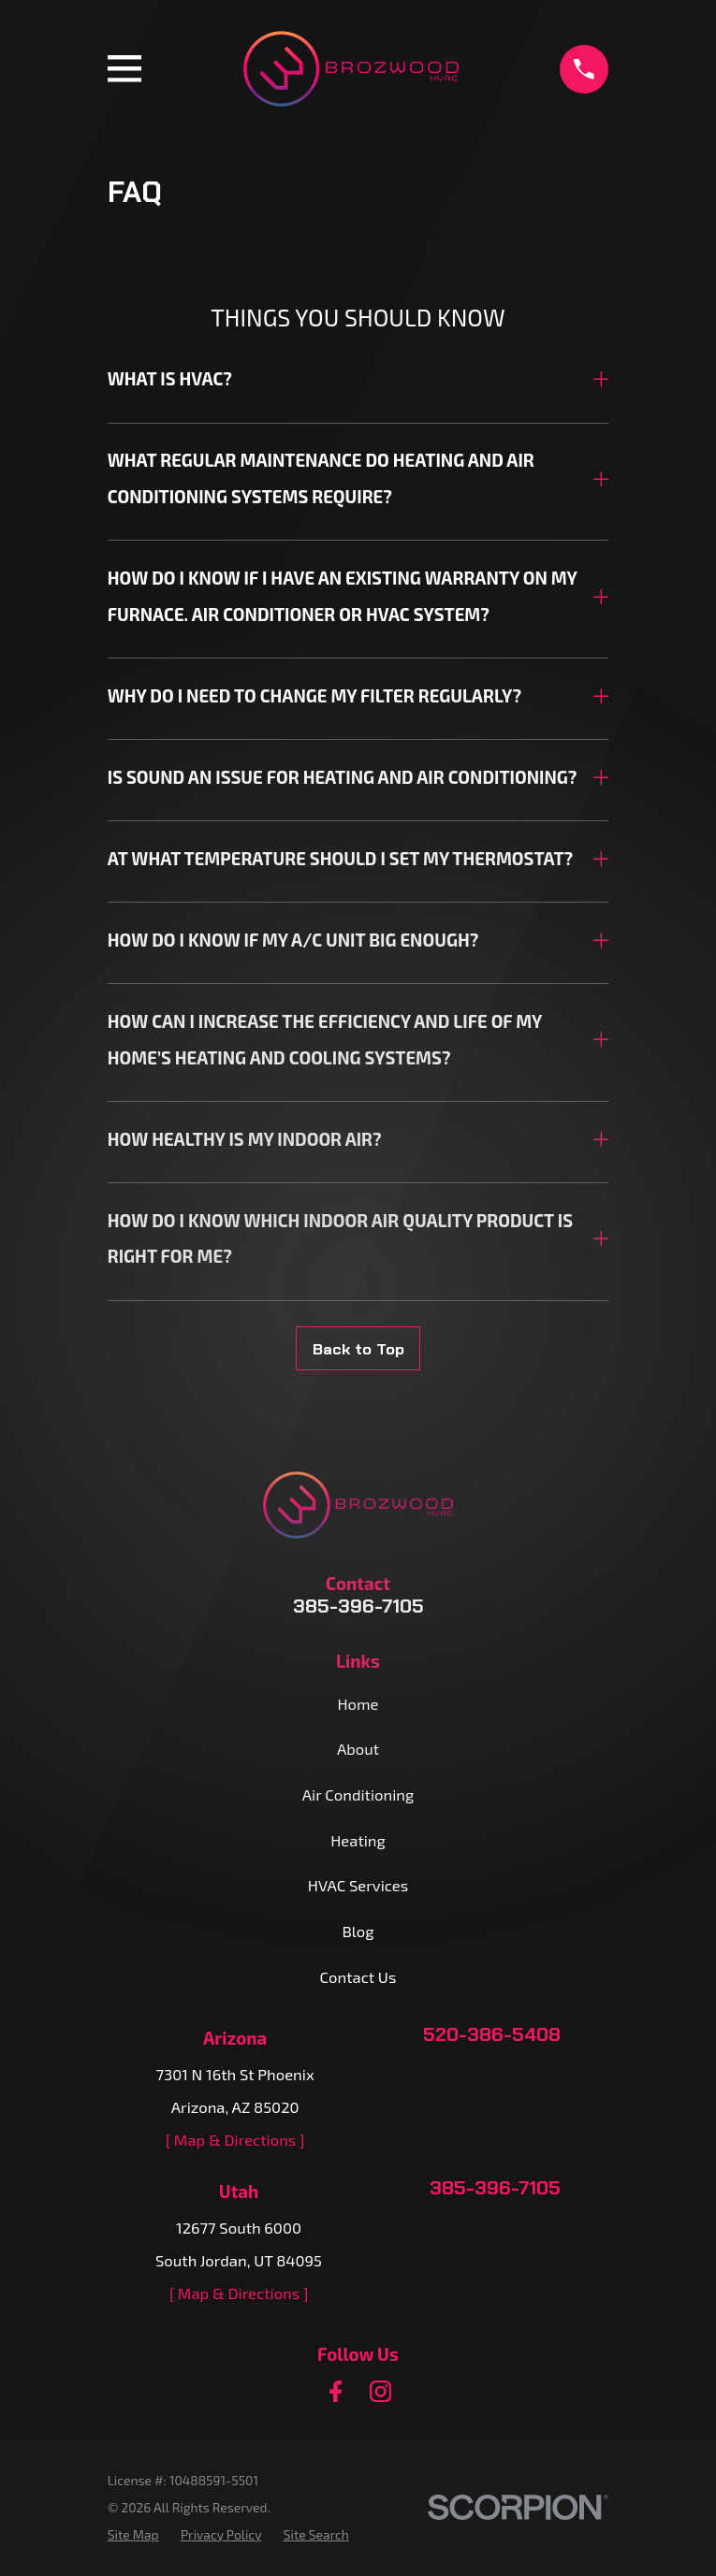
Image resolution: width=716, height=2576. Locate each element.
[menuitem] (133, 2534)
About (358, 1748)
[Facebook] (335, 2391)
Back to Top (358, 1349)
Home (357, 1703)
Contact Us (358, 1976)
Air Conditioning (358, 1794)
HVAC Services (358, 1884)
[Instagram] (380, 2391)
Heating (358, 1840)
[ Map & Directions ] (235, 2139)
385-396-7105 (358, 1606)
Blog (358, 1930)
